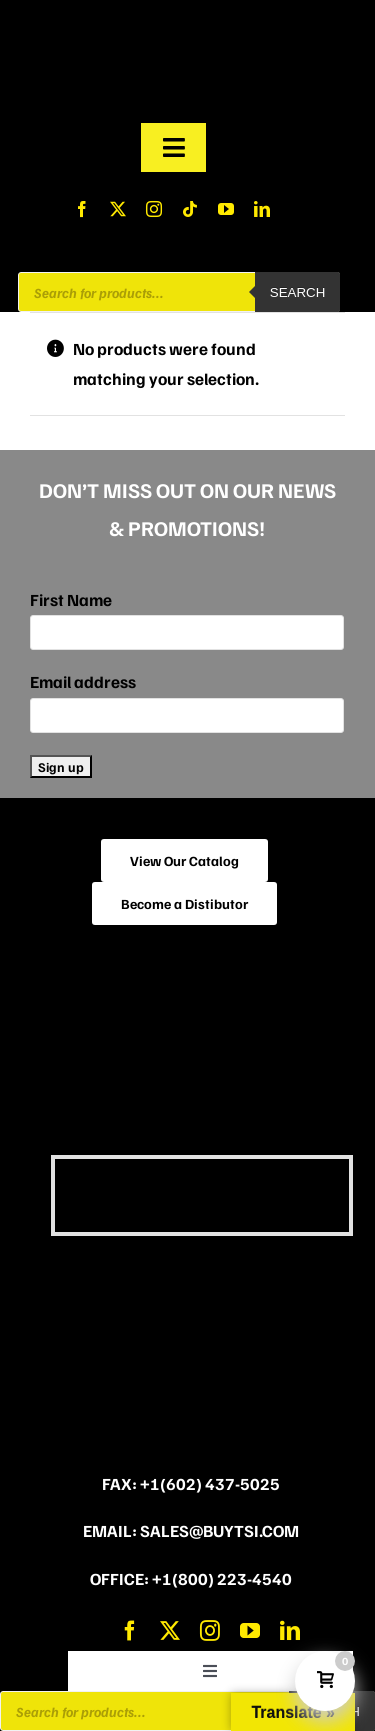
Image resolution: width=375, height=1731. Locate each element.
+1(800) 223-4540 (222, 1578)
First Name (71, 599)
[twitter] (118, 209)
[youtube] (226, 209)
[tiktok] (190, 209)
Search (298, 292)
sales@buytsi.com (219, 1530)
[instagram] (154, 209)
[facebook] (82, 209)
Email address (83, 681)
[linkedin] (262, 209)
